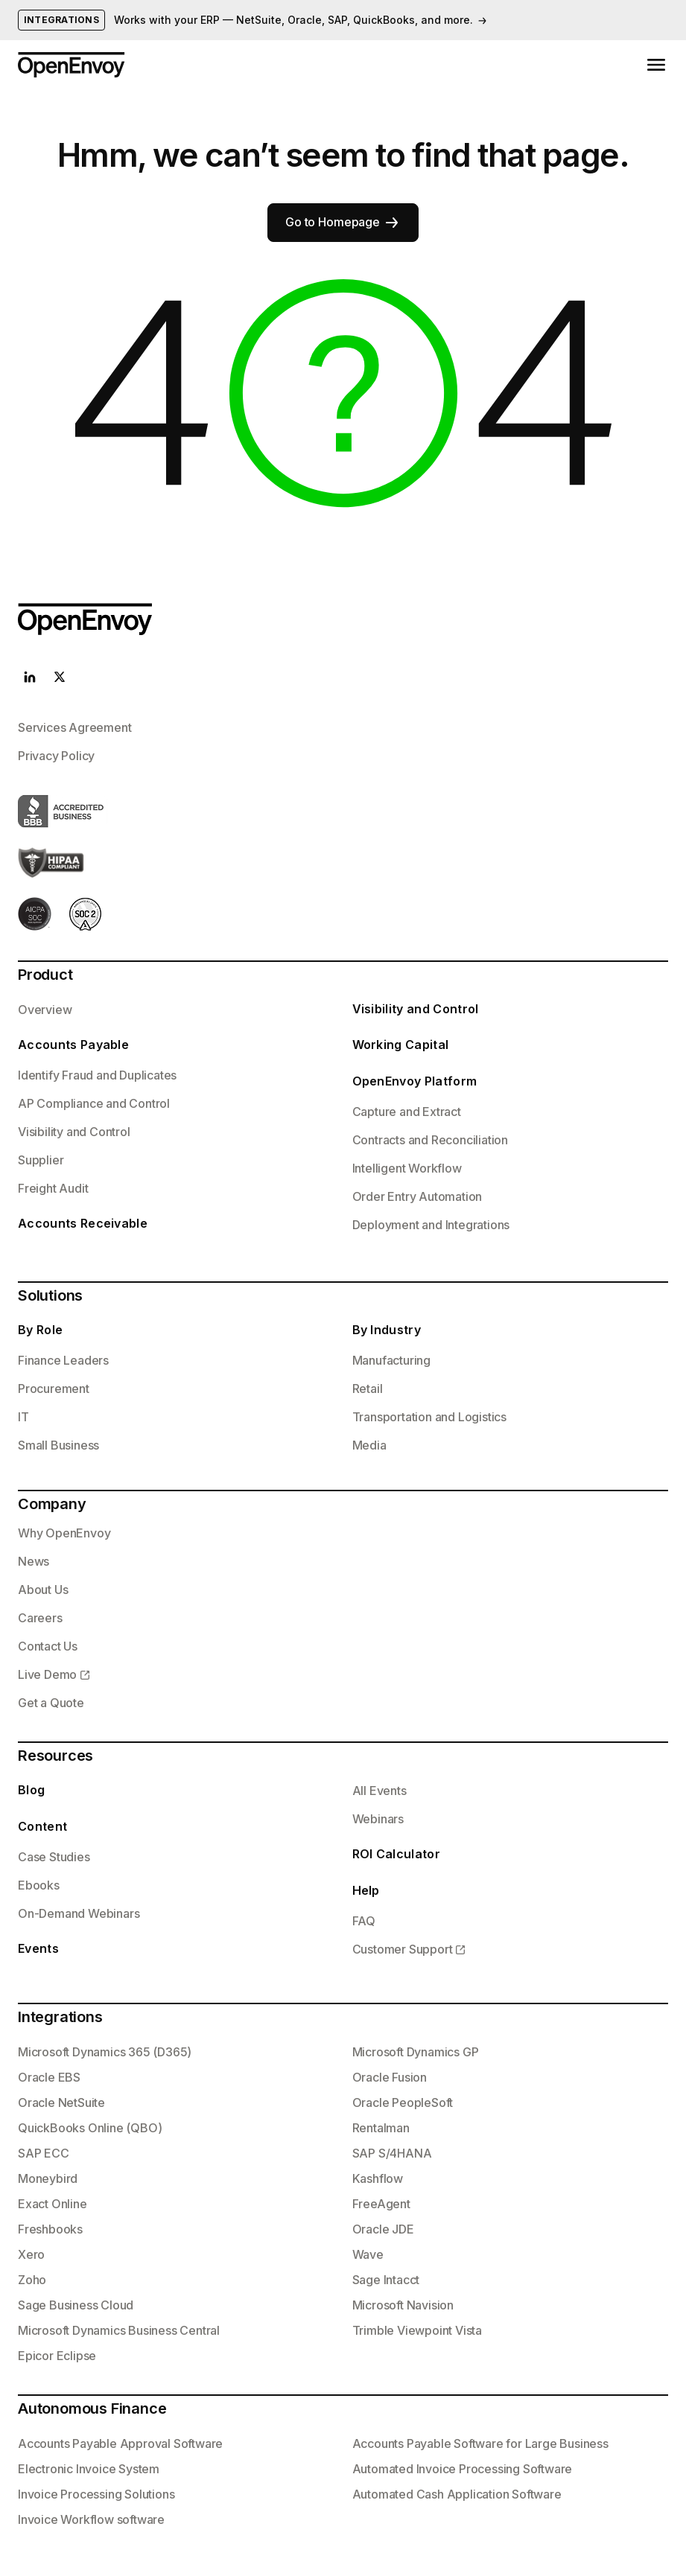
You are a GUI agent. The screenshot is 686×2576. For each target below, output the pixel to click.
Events (38, 1948)
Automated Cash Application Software (457, 2494)
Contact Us (47, 1646)
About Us (43, 1589)
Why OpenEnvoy (64, 1532)
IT (23, 1416)
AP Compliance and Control (94, 1103)
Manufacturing (391, 1360)
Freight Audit (53, 1188)
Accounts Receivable (82, 1223)
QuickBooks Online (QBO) (90, 2127)
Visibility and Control (74, 1131)
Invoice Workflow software (91, 2519)
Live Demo (47, 1674)
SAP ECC (43, 2153)
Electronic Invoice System (88, 2468)
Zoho (32, 2279)
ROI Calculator (396, 1853)
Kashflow (377, 2178)
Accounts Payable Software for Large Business (480, 2443)
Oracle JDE (383, 2229)
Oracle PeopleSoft (403, 2102)
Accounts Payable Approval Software (120, 2443)
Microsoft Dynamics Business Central (119, 2330)
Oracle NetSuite (61, 2102)
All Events (379, 1790)
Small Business (58, 1445)
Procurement (53, 1388)
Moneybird (47, 2178)
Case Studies (54, 1856)
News (33, 1561)
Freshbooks (50, 2229)
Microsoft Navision (403, 2305)
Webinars (378, 1818)
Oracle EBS (49, 2077)
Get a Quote (51, 1702)
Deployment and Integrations (431, 1224)
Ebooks (39, 1885)
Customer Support (402, 1949)
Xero (31, 2254)
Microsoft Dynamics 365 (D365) (104, 2051)
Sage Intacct (386, 2279)
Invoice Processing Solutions (96, 2494)
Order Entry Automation (417, 1196)
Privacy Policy (56, 755)
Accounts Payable (73, 1044)
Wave (368, 2254)
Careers (40, 1617)
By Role (40, 1329)
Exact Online (52, 2203)
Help (366, 1890)
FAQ (363, 1920)
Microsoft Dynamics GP (415, 2051)
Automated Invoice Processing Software (462, 2468)
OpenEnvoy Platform (414, 1081)
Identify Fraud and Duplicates (97, 1075)
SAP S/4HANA (392, 2153)
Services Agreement (74, 727)
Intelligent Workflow (407, 1168)
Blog (31, 1789)
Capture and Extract (406, 1111)
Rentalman (381, 2127)
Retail (367, 1388)
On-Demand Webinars (78, 1913)
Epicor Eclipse (57, 2355)
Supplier (40, 1159)
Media (369, 1445)
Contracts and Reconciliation (430, 1139)
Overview (45, 1009)
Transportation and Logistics (429, 1416)
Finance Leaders (63, 1360)
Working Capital (400, 1044)
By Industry (387, 1329)
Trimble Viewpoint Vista (417, 2330)
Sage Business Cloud (75, 2305)
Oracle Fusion (389, 2077)
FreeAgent (381, 2203)
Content (42, 1826)
